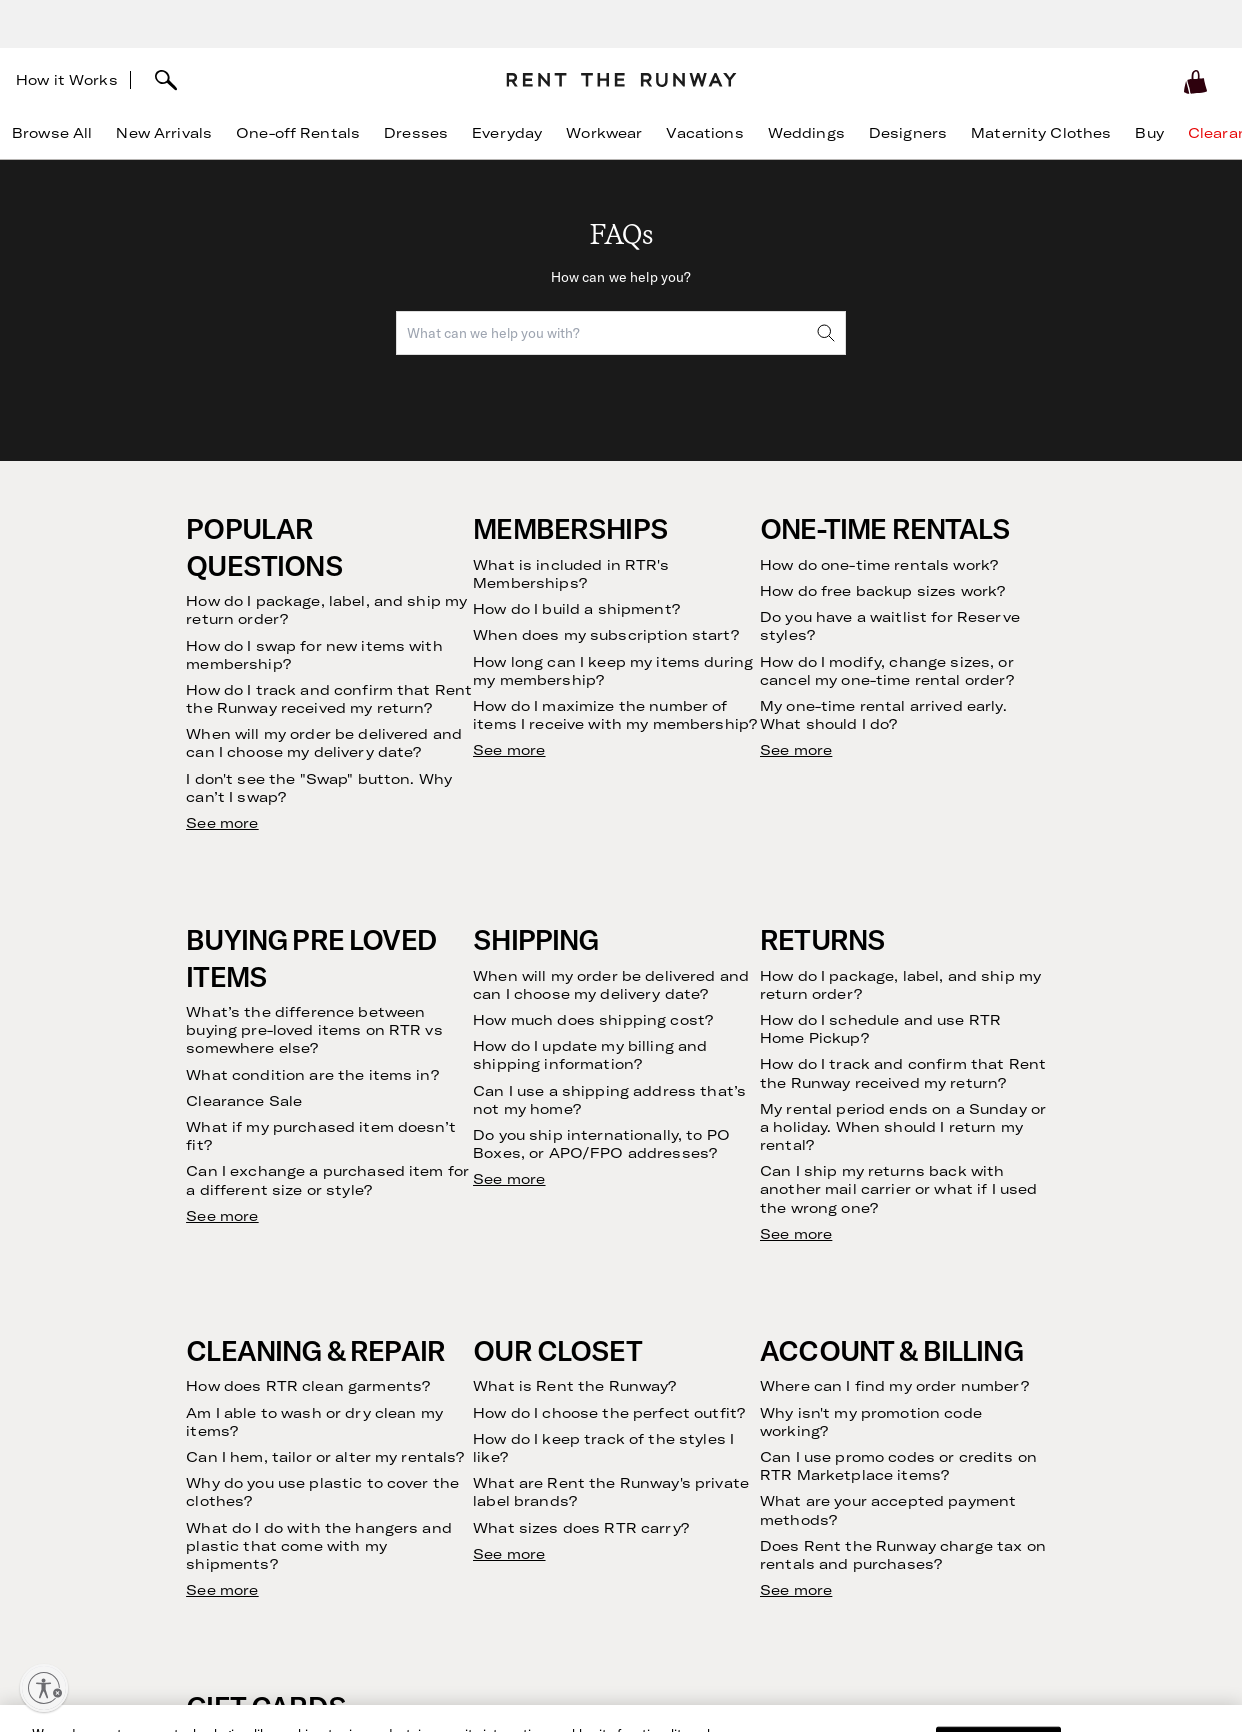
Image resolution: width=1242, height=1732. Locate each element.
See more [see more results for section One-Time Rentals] (796, 750)
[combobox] (621, 333)
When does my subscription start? (605, 635)
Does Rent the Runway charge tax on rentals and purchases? (903, 1555)
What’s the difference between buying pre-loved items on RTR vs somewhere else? (314, 1030)
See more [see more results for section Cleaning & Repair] (222, 1590)
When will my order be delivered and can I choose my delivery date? (324, 743)
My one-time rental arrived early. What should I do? (883, 715)
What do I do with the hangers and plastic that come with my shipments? (319, 1546)
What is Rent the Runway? (574, 1386)
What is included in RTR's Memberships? (571, 574)
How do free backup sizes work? (882, 591)
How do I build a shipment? (576, 609)
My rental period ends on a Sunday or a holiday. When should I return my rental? (903, 1127)
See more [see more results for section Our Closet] (509, 1554)
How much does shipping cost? (593, 1020)
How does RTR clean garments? (308, 1386)
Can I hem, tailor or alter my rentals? (325, 1457)
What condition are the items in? (312, 1075)
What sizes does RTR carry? (581, 1528)
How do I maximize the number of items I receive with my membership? (615, 715)
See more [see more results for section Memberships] (509, 750)
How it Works (67, 80)
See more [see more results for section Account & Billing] (796, 1590)
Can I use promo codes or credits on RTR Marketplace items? (898, 1466)
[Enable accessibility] (44, 1688)
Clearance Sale (244, 1101)
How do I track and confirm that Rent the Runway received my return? (329, 699)
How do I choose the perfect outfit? (609, 1413)
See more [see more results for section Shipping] (509, 1179)
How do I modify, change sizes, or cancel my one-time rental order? (887, 671)
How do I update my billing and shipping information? (590, 1055)
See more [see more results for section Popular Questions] (222, 823)
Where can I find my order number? (894, 1386)
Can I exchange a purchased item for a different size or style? (327, 1180)
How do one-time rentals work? (879, 565)
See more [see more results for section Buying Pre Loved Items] (222, 1216)
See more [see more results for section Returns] (796, 1234)
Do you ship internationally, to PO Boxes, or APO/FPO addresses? (601, 1144)
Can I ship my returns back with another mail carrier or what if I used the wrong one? (898, 1189)
